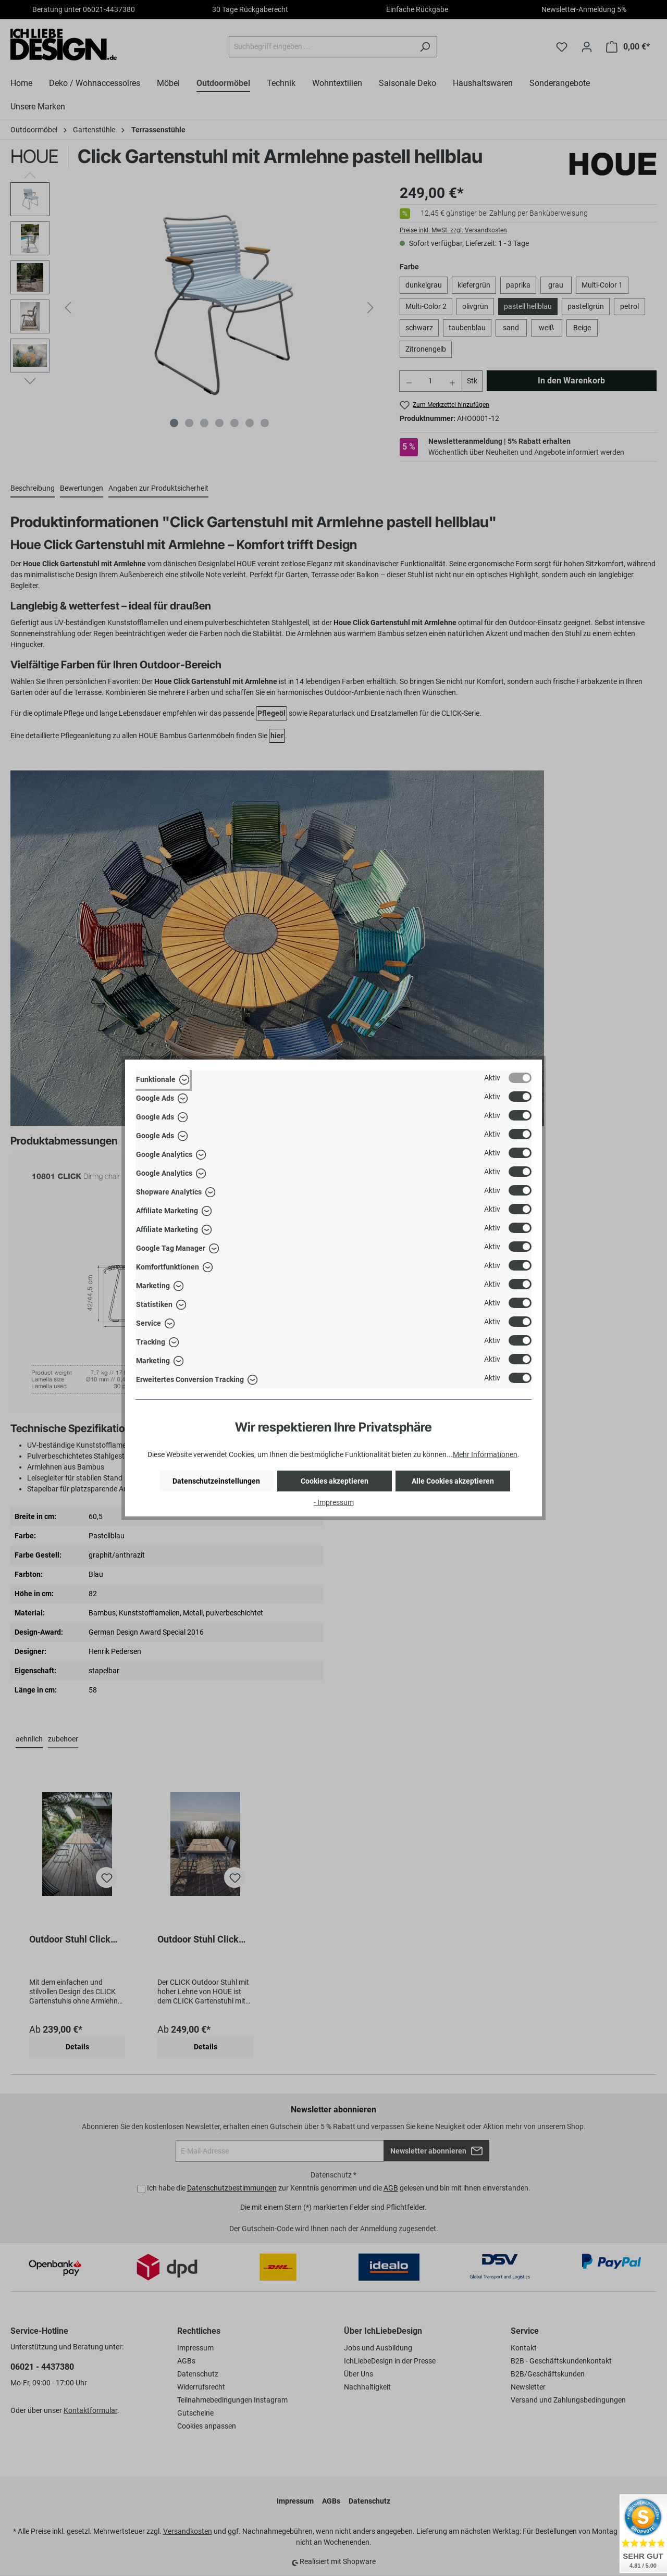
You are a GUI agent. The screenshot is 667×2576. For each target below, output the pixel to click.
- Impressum (334, 1502)
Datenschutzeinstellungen (216, 1481)
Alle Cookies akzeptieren (453, 1481)
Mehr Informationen (485, 1454)
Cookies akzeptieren (334, 1481)
